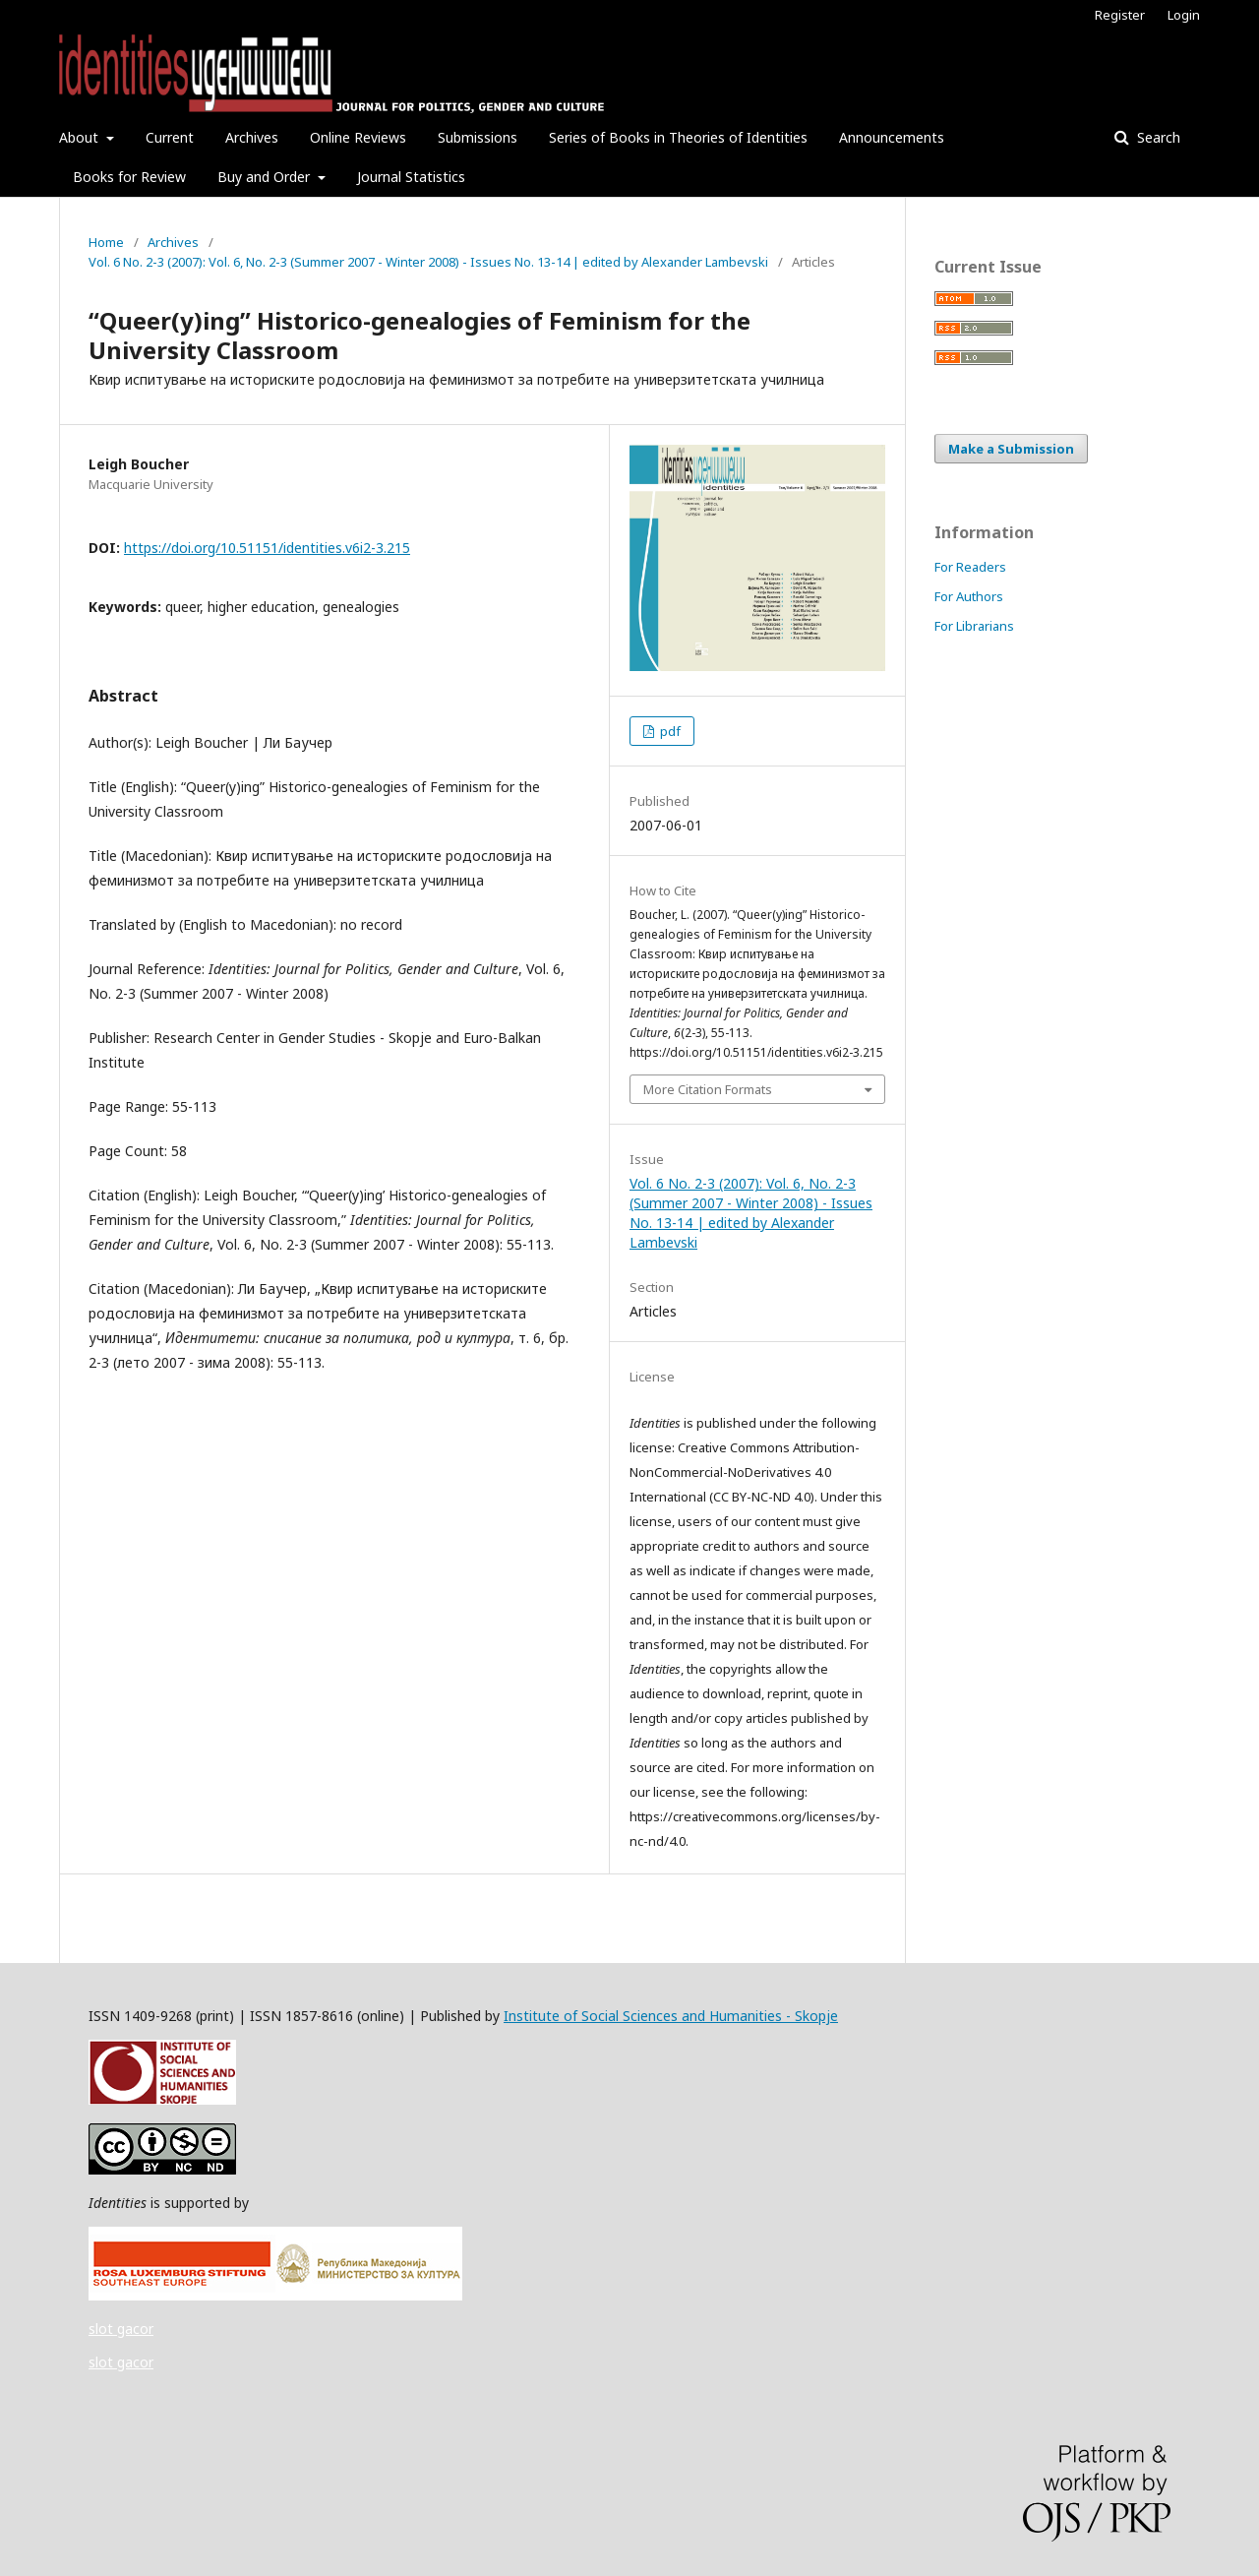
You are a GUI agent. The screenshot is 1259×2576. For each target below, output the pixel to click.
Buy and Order (265, 176)
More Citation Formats (707, 1089)
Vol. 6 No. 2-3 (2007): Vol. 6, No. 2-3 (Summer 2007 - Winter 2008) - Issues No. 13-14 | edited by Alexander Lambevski (428, 262)
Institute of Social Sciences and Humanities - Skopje (671, 2015)
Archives (251, 137)
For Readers (970, 567)
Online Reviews (358, 137)
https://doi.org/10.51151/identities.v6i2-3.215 (267, 547)
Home (106, 242)
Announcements (891, 137)
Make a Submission (1011, 449)
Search (1156, 137)
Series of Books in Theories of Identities (678, 137)
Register (1120, 15)
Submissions (477, 137)
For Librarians (974, 626)
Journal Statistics (411, 176)
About (80, 137)
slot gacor (121, 2328)
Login (1184, 15)
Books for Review (129, 176)
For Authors (968, 596)
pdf (669, 731)
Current (170, 137)
